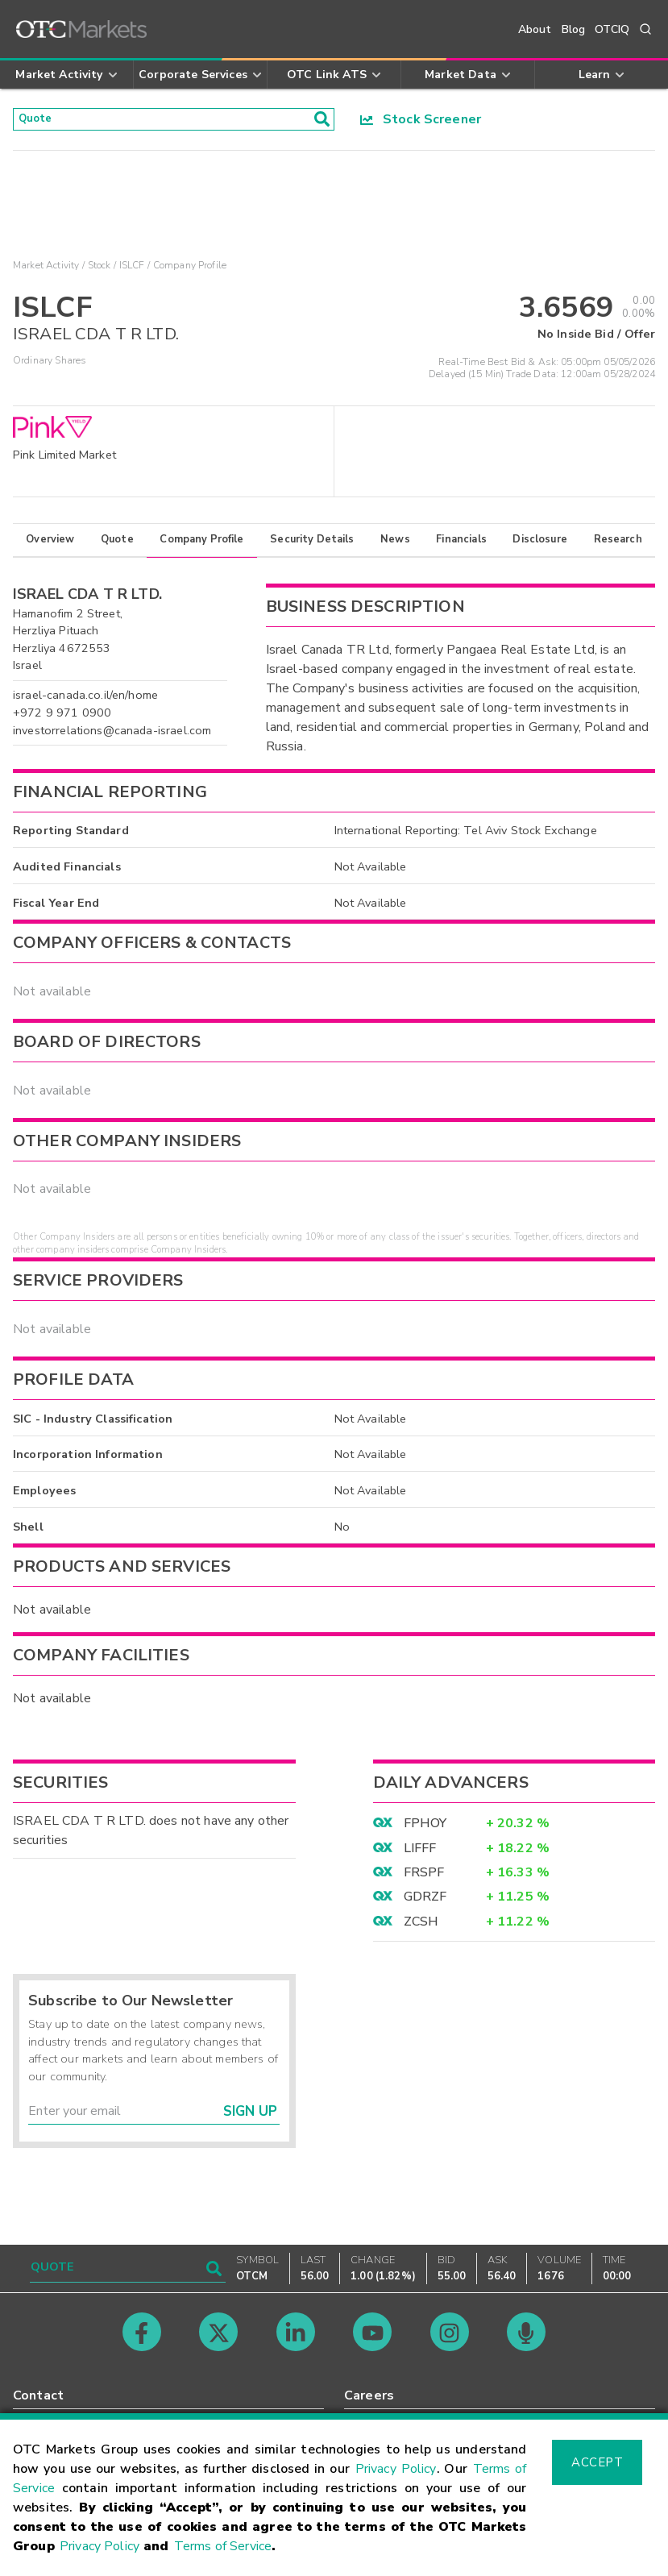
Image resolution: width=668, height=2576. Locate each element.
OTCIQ (612, 29)
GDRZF (425, 1902)
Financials (461, 545)
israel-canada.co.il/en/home (85, 700)
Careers (369, 2395)
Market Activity (46, 270)
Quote (117, 545)
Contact (38, 2395)
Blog (574, 29)
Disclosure (539, 545)
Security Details (312, 545)
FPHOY (425, 1829)
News (395, 545)
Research (618, 545)
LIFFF (420, 1853)
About (535, 29)
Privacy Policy (396, 2469)
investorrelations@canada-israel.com (112, 735)
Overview (50, 545)
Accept (597, 2462)
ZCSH (421, 1926)
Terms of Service (223, 2546)
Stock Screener (421, 122)
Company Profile (201, 545)
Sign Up (250, 2116)
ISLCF (132, 270)
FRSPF (424, 1877)
